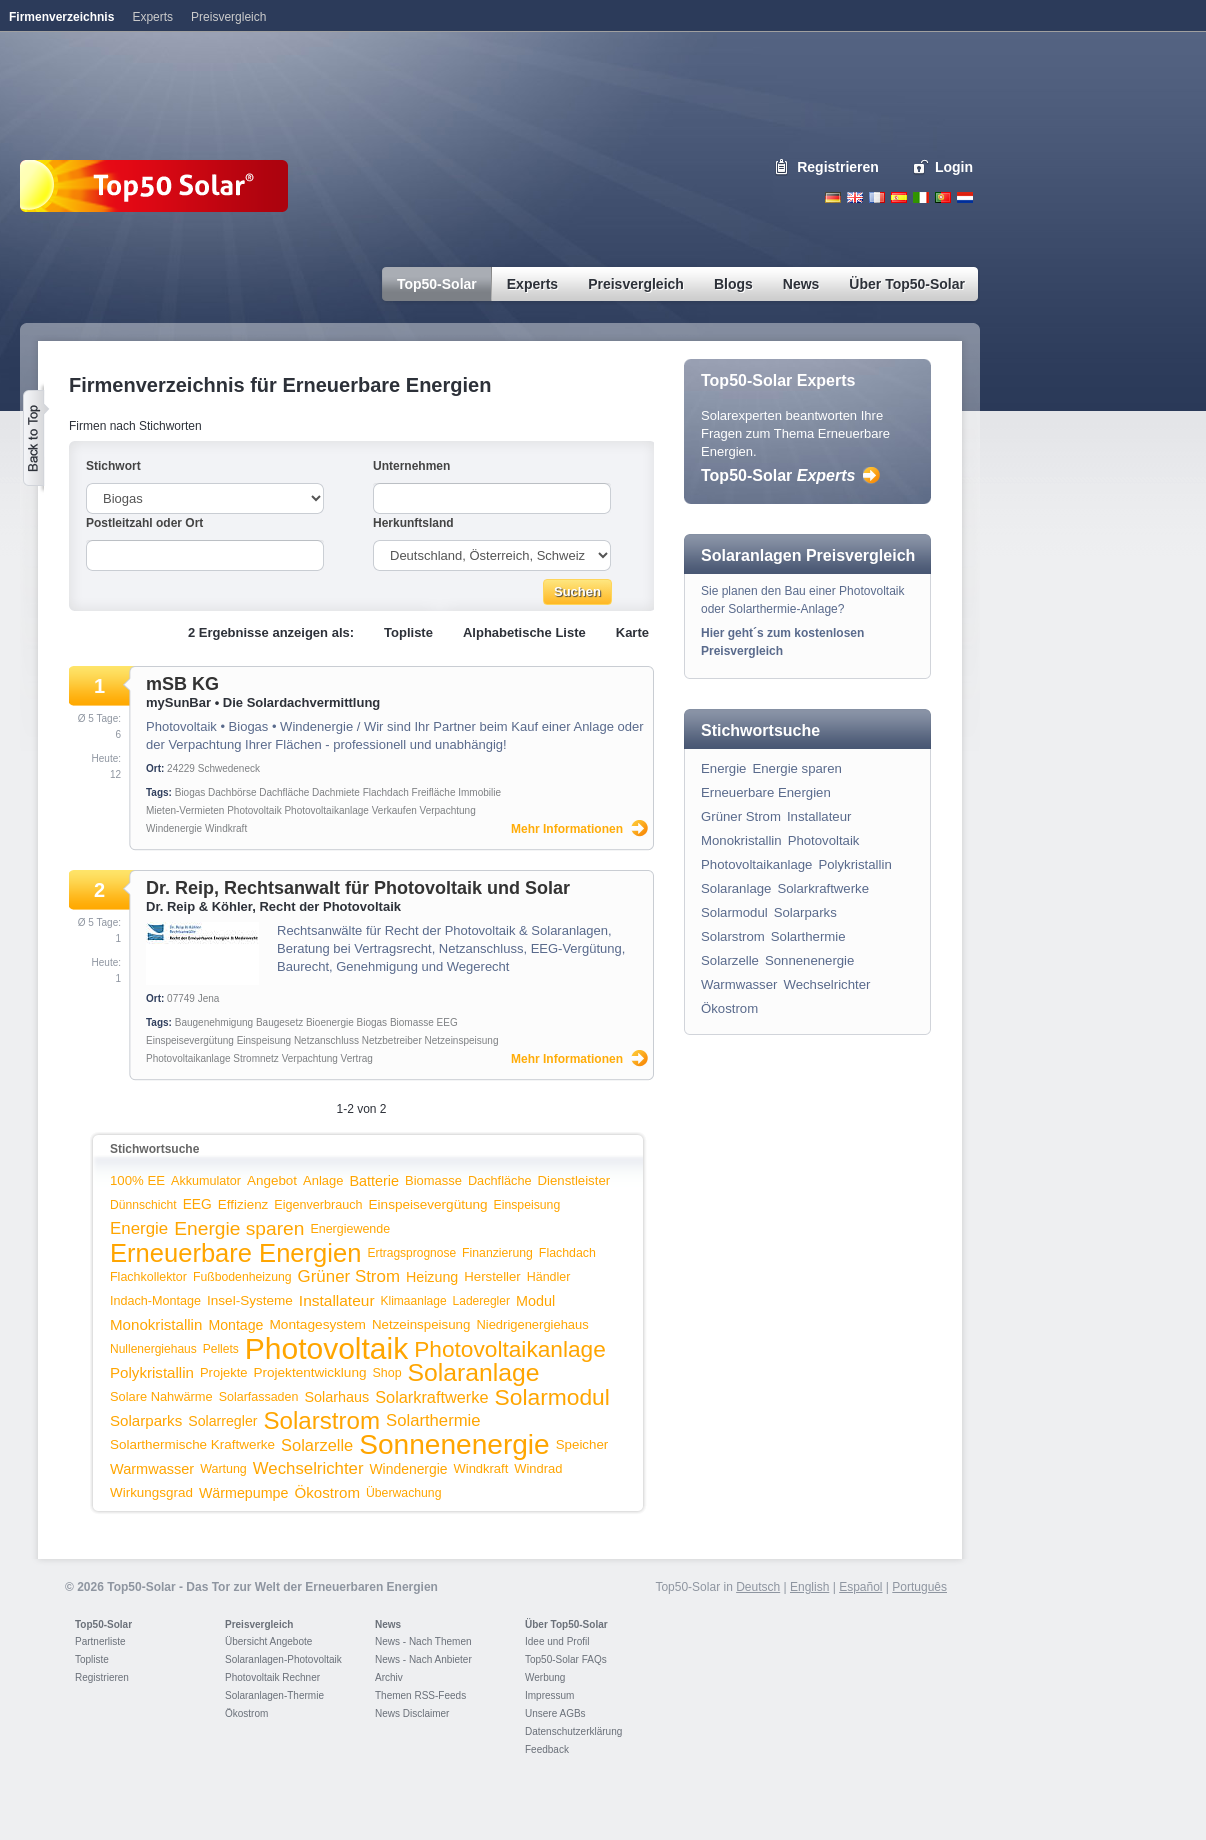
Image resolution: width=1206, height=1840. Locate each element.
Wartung (223, 1469)
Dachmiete (336, 792)
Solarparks (146, 1420)
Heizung (432, 1277)
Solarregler (222, 1421)
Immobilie (479, 792)
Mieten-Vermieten (185, 810)
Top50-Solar (778, 475)
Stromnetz (256, 1058)
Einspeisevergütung (190, 1040)
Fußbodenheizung (242, 1277)
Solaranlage (474, 1372)
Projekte (224, 1372)
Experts (152, 17)
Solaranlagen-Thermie (274, 1695)
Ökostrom (327, 1492)
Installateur (337, 1300)
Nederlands (965, 197)
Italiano (921, 197)
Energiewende (350, 1229)
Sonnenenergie (454, 1444)
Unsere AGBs (555, 1713)
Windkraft (226, 828)
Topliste (408, 632)
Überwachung (404, 1493)
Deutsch (833, 197)
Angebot (272, 1180)
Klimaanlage (414, 1301)
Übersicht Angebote (268, 1641)
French (877, 197)
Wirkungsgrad (151, 1492)
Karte (632, 632)
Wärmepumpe (244, 1493)
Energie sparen (239, 1228)
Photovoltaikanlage (326, 810)
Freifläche (434, 792)
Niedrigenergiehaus (532, 1324)
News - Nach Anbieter (423, 1659)
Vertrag (357, 1058)
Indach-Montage (155, 1301)
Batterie (374, 1181)
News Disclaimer (412, 1713)
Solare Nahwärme (161, 1396)
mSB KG (182, 684)
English (855, 197)
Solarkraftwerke (431, 1397)
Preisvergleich (259, 1624)
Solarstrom (321, 1420)
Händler (549, 1277)
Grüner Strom (349, 1276)
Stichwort (113, 466)
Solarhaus (336, 1397)
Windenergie (174, 828)
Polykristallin (152, 1372)
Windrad (538, 1468)
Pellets (221, 1349)
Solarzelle (317, 1445)
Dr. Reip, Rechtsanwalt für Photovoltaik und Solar (358, 888)
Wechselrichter (308, 1468)
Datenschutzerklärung (573, 1731)
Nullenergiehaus (153, 1349)
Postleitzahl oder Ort (144, 523)
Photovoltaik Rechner (272, 1677)
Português (919, 1587)
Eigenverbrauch (318, 1205)
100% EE (137, 1180)
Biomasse (412, 1022)
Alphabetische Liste (524, 632)
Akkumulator (206, 1181)
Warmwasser (152, 1469)
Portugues (943, 197)
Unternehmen (411, 466)
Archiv (389, 1677)
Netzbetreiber (392, 1040)
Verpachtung (448, 810)
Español (860, 1587)
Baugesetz (279, 1022)
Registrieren (838, 167)
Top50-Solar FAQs (566, 1659)
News (388, 1624)
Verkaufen (394, 810)
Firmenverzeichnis (61, 17)
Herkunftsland (413, 523)
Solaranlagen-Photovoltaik (283, 1659)
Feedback (547, 1749)
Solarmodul (552, 1397)
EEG (447, 1022)
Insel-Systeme (250, 1300)
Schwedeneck (229, 768)
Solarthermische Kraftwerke (192, 1444)
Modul (535, 1301)
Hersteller (492, 1276)
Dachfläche (284, 792)
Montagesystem (317, 1324)
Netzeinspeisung (462, 1040)
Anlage (323, 1180)
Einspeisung (264, 1040)
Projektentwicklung (310, 1372)
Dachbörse (232, 792)
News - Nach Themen (423, 1641)
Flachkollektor (148, 1277)
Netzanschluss (326, 1040)
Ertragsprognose (411, 1253)
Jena (209, 998)
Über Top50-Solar (566, 1624)
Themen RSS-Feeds (420, 1695)
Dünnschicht (143, 1205)
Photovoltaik (254, 810)
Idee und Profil (557, 1641)
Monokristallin (156, 1324)
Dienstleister (574, 1180)
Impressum (549, 1695)
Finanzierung (497, 1253)
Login (954, 167)
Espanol (899, 197)
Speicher (582, 1444)
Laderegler (481, 1301)
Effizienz (243, 1204)
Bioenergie (330, 1022)
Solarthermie (433, 1420)
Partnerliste (100, 1641)
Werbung (545, 1677)
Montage (235, 1325)
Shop (386, 1373)
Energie (139, 1228)
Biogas (190, 792)
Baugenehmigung (214, 1022)
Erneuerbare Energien (235, 1253)
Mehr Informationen (567, 829)
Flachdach (386, 792)
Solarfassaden (259, 1397)
